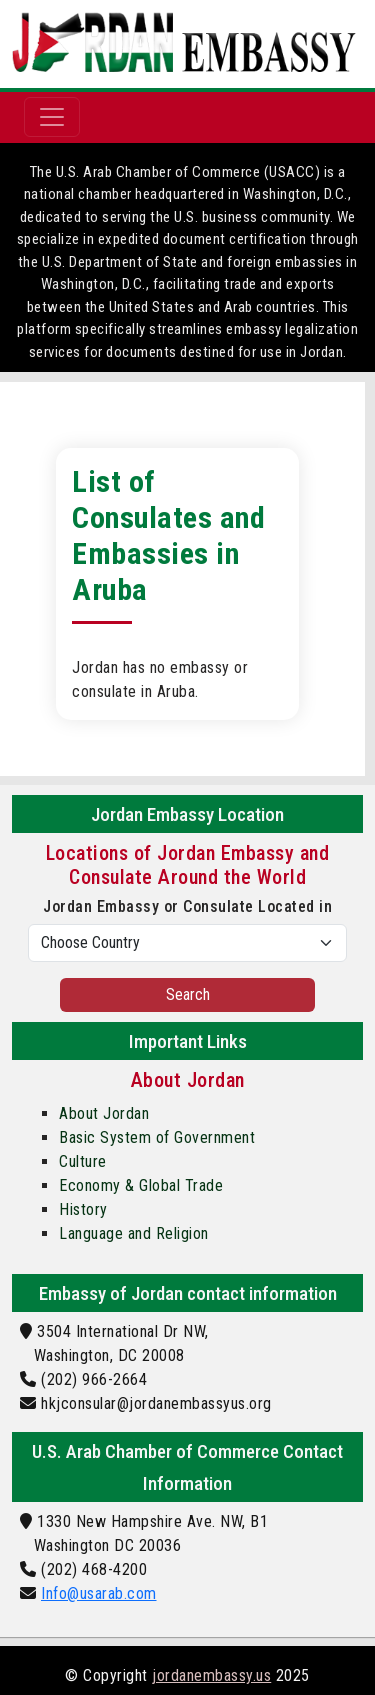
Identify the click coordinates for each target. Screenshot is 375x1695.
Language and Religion (134, 1233)
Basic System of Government (157, 1137)
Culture (83, 1161)
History (83, 1209)
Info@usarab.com (99, 1593)
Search (188, 994)
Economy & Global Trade (141, 1185)
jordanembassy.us (211, 1675)
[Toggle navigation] (52, 117)
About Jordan (104, 1113)
